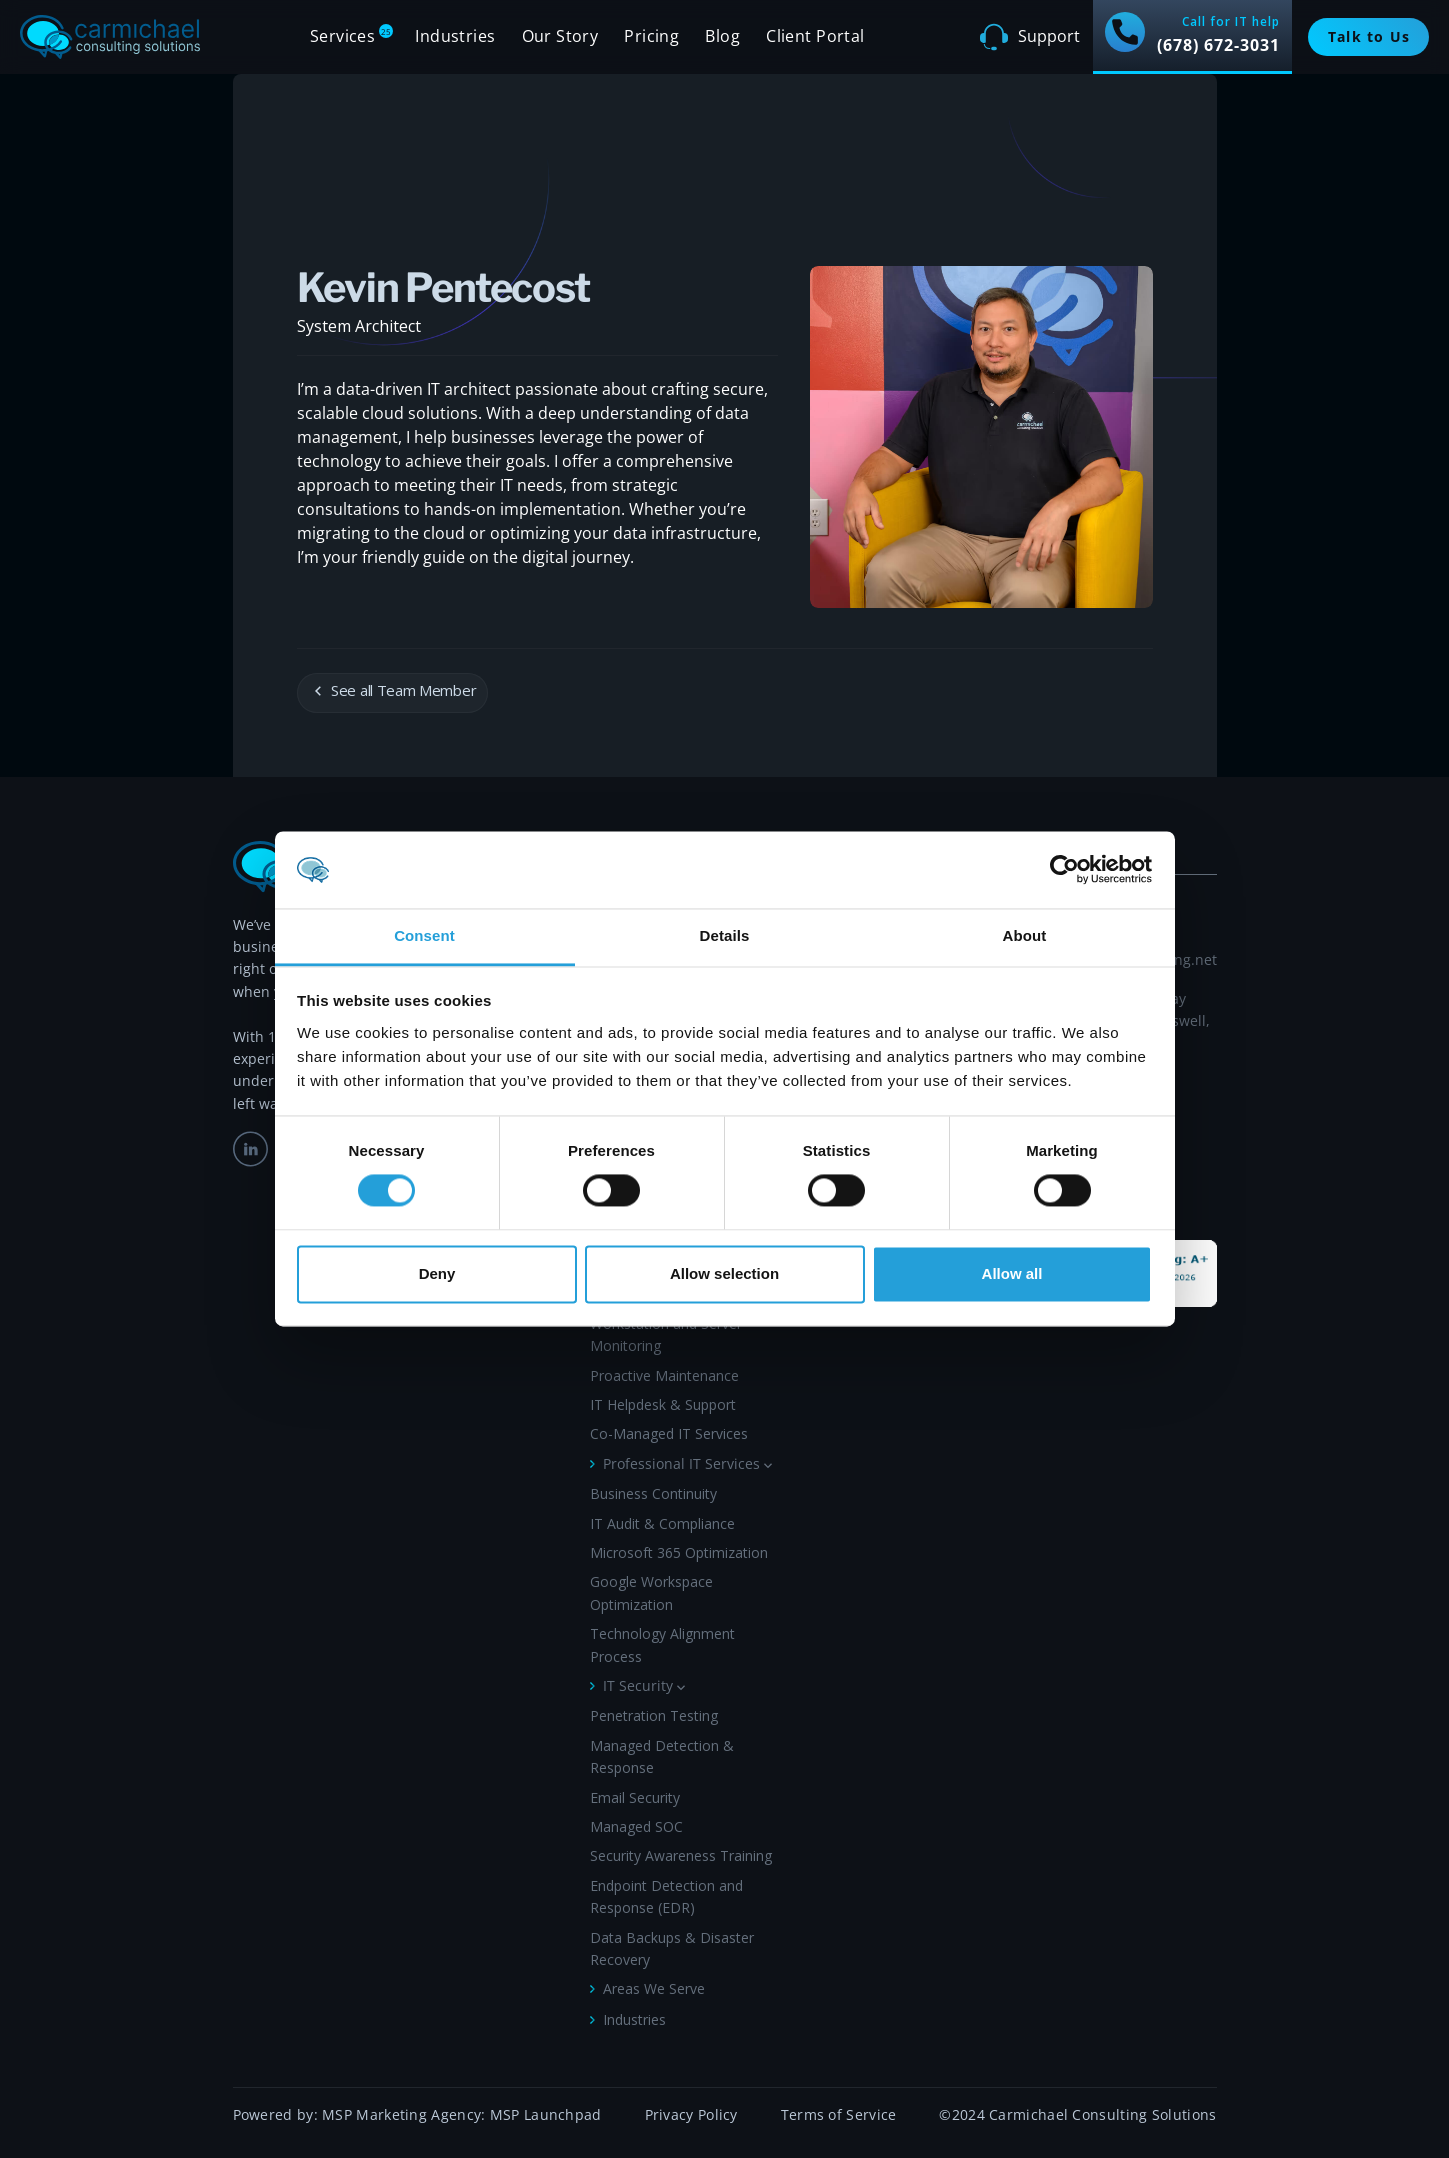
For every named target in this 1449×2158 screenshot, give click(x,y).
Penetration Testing (654, 1715)
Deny (437, 1273)
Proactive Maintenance (664, 1375)
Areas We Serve (654, 1988)
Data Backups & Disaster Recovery (672, 1948)
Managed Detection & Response (662, 1756)
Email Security (635, 1797)
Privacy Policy (691, 2114)
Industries (634, 2019)
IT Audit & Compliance (662, 1523)
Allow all (1012, 1273)
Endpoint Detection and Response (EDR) (666, 1896)
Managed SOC (636, 1826)
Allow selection (724, 1273)
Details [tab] (725, 935)
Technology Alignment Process (662, 1644)
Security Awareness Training (681, 1855)
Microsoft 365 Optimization (679, 1552)
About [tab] (1025, 935)
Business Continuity (653, 1493)
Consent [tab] (424, 935)
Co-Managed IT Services (669, 1433)
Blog (722, 36)
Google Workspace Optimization (651, 1592)
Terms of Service (839, 2114)
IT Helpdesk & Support (663, 1404)
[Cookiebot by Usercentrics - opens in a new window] (1064, 870)
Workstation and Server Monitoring (666, 1334)
